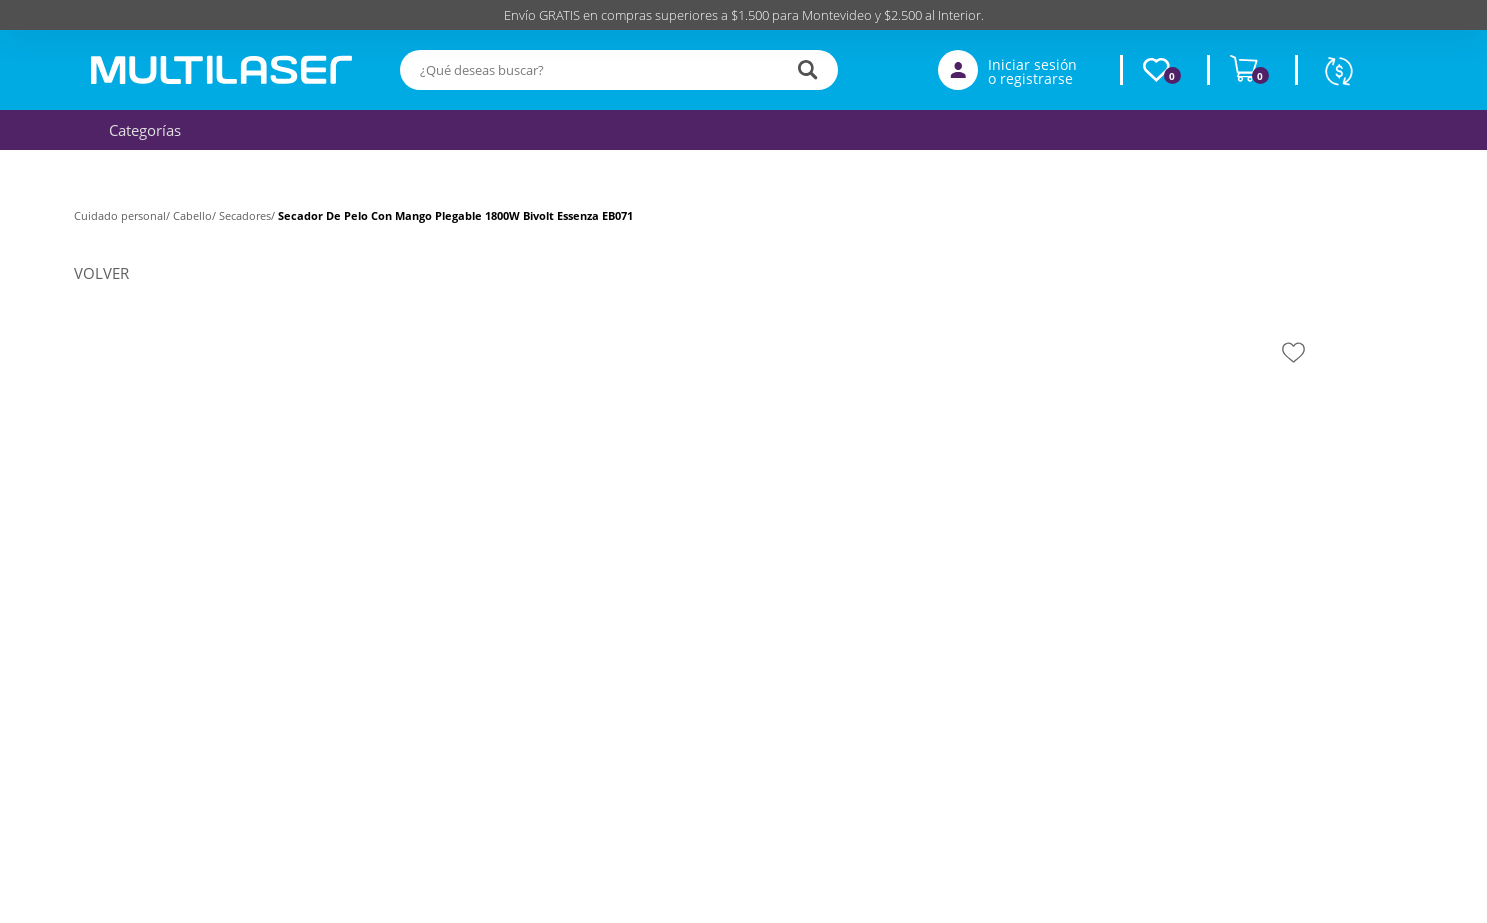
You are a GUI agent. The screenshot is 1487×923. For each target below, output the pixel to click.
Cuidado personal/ (123, 215)
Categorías (140, 130)
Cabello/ (196, 215)
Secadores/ (248, 215)
